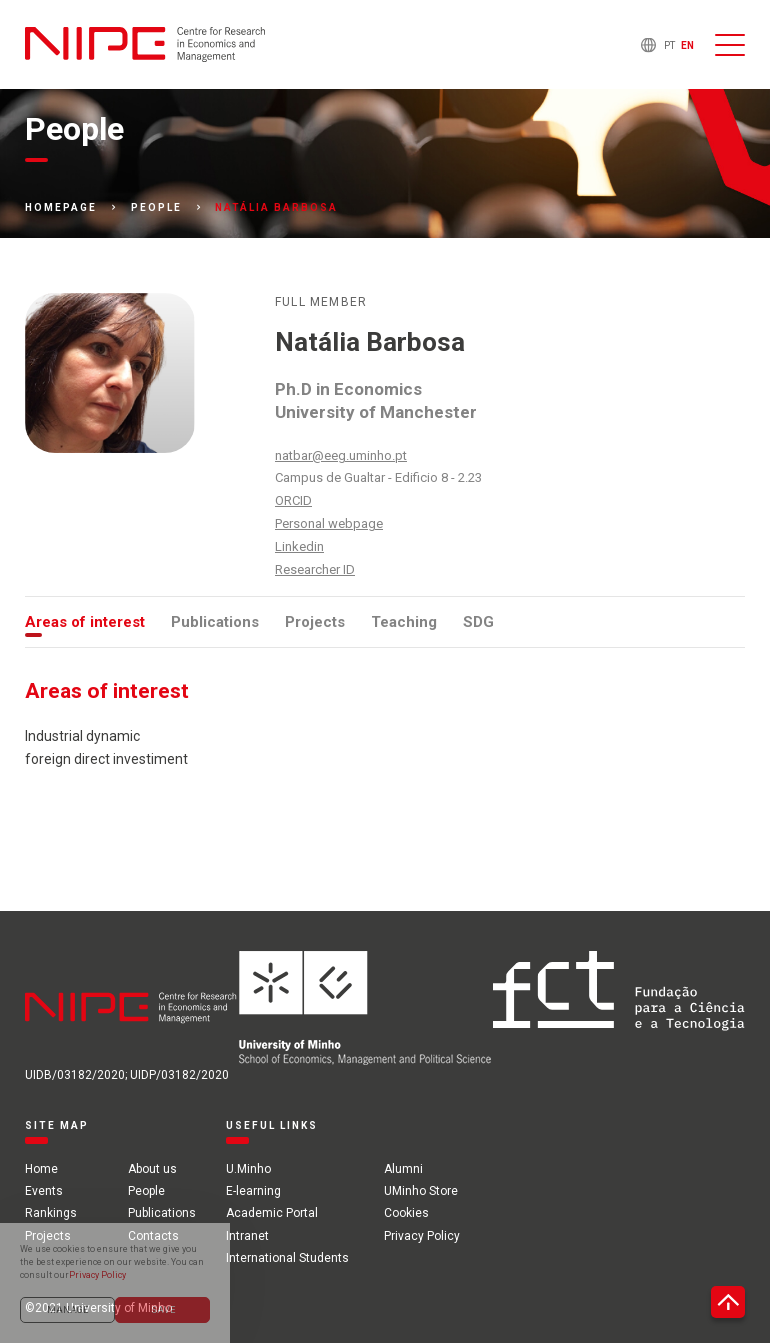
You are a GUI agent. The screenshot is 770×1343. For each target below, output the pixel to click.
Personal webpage (329, 523)
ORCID (293, 500)
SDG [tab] (478, 622)
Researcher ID (315, 569)
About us (152, 1169)
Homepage (61, 208)
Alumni (403, 1169)
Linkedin (299, 546)
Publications (162, 1213)
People (156, 208)
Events (44, 1191)
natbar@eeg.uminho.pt (341, 455)
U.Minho (248, 1169)
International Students (287, 1258)
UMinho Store (421, 1191)
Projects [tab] (315, 622)
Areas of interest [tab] (85, 622)
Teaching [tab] (404, 622)
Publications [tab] (215, 622)
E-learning (253, 1191)
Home (41, 1169)
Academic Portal (272, 1213)
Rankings (51, 1213)
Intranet (247, 1236)
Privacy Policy (422, 1236)
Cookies (406, 1213)
